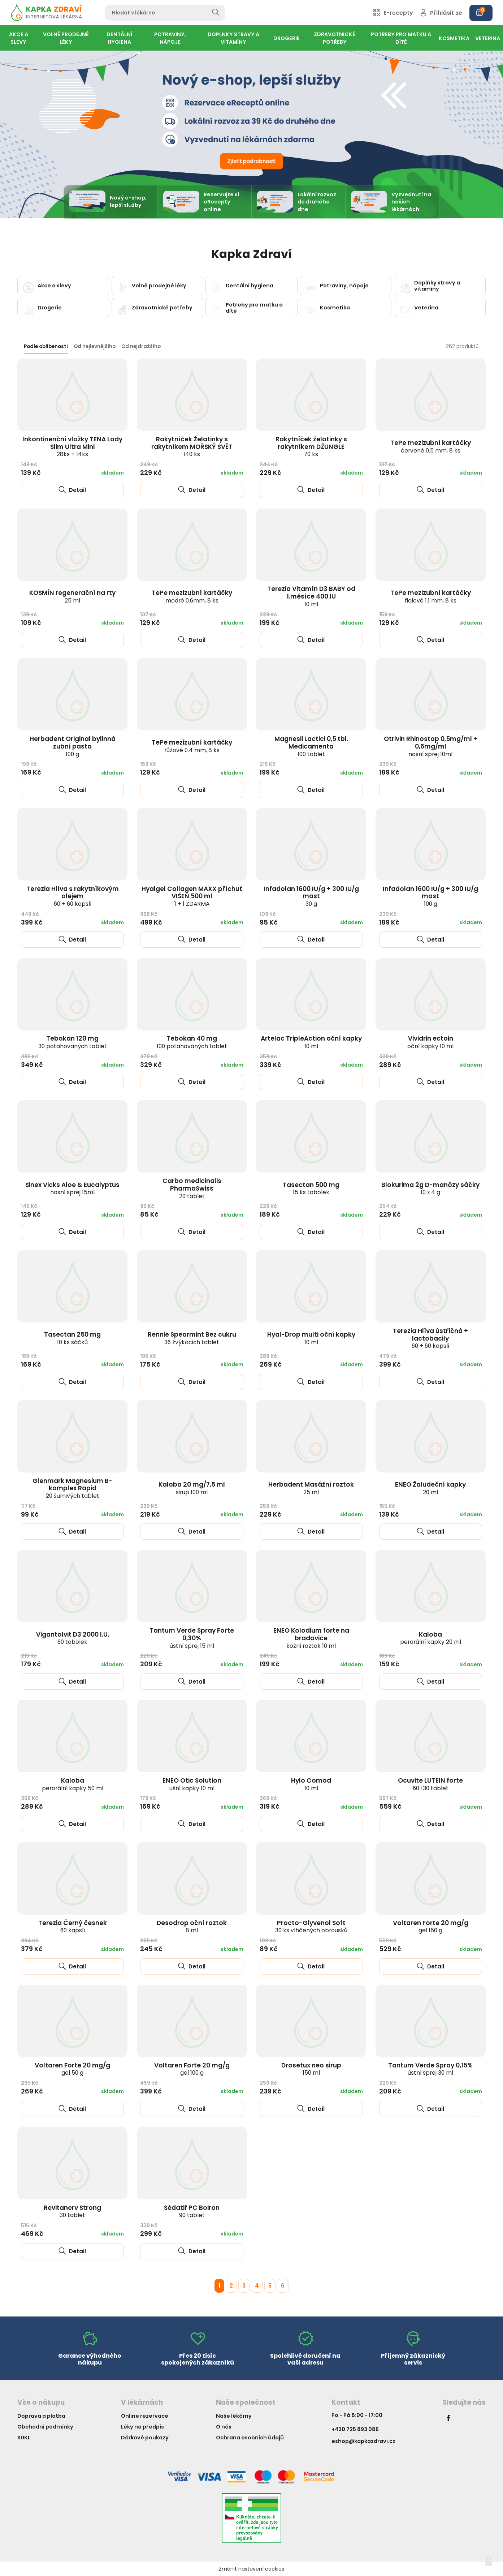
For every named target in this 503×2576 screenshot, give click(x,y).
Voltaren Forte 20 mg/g (430, 1926)
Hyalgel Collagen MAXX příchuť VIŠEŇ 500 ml (192, 896)
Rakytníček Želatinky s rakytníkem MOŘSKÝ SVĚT (192, 446)
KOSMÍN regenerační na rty (72, 596)
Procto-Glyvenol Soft (311, 1926)
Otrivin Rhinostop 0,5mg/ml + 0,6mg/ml (430, 746)
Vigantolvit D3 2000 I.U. (72, 1638)
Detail (72, 490)
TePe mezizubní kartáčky (430, 446)
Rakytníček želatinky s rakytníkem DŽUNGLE (311, 446)
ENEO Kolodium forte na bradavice (311, 1637)
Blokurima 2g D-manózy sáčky (430, 1188)
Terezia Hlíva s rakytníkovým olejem (72, 896)
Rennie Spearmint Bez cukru (192, 1338)
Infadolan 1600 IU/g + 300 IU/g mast (311, 896)
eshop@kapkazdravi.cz (363, 2441)
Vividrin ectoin (430, 1042)
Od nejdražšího (141, 346)
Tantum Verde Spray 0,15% (430, 2069)
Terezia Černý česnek (72, 1926)
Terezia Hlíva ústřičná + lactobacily (430, 1338)
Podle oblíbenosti (46, 346)
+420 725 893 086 (355, 2429)
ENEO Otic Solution (191, 1784)
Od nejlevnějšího (95, 346)
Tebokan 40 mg (192, 1042)
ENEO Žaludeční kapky (430, 1488)
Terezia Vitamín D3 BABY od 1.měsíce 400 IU (311, 596)
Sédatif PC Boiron (192, 2211)
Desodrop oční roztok (192, 1926)
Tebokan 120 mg (72, 1042)
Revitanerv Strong (72, 2211)
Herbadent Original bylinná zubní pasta (73, 746)
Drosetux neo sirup (311, 2069)
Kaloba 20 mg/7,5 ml (192, 1488)
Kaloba (430, 1638)
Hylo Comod (311, 1784)
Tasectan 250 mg (72, 1338)
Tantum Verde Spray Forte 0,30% (191, 1637)
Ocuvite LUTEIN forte (430, 1784)
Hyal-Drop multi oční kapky (311, 1338)
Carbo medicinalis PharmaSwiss (191, 1188)
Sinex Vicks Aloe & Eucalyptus (72, 1188)
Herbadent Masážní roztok (311, 1488)
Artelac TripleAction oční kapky (311, 1042)
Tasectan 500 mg (311, 1188)
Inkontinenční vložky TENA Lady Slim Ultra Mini (72, 446)
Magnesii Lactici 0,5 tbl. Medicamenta (311, 746)
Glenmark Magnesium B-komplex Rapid (72, 1488)
